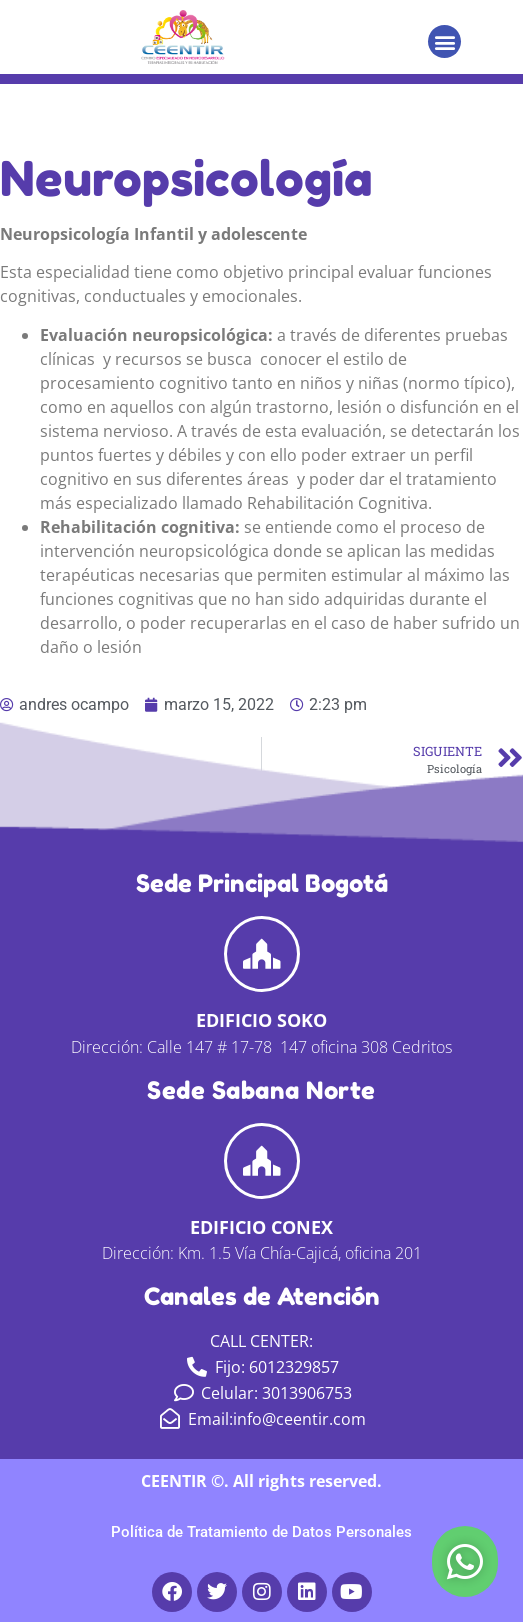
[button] (444, 41)
